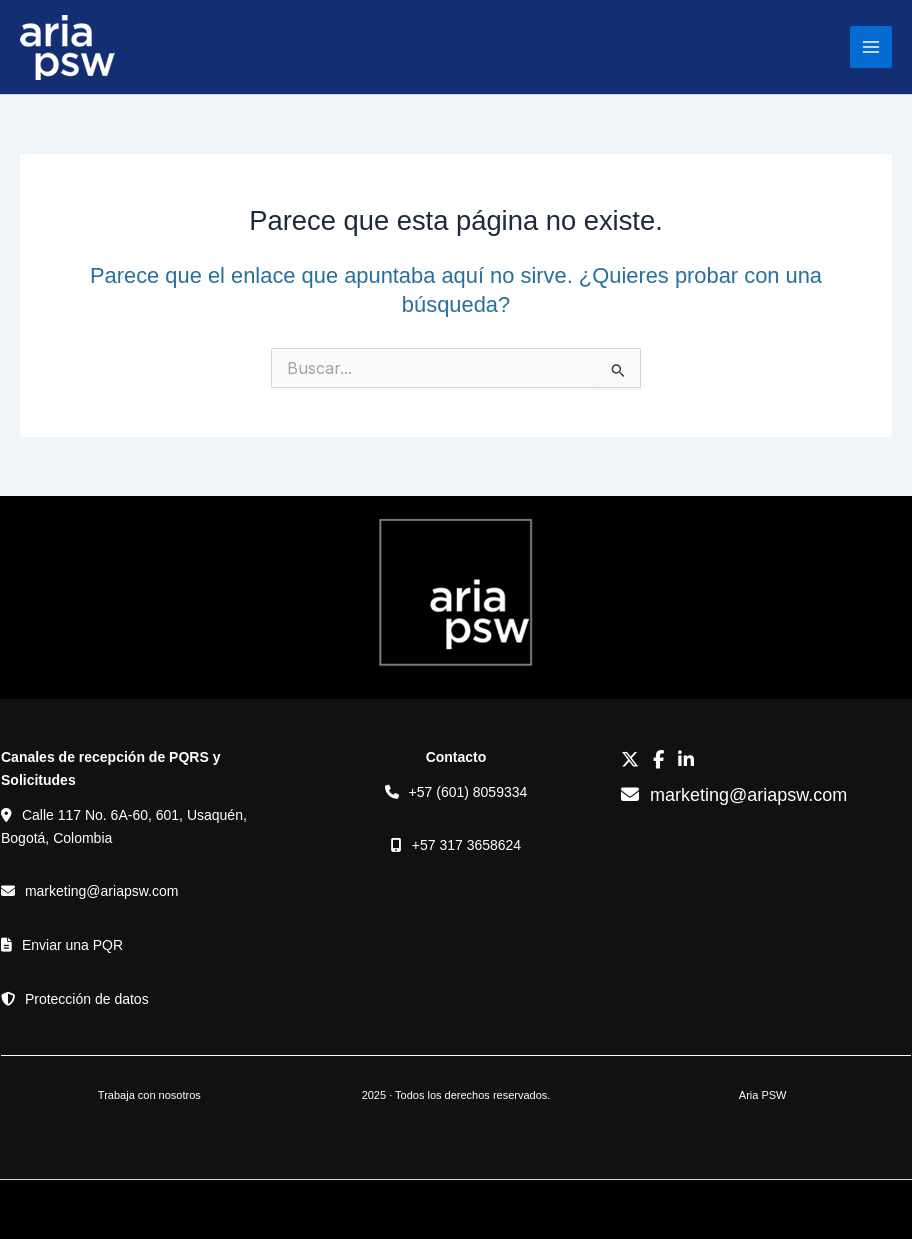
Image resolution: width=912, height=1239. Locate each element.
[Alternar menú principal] (871, 47)
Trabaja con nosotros (149, 1095)
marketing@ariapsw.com (102, 891)
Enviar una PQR (72, 945)
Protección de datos (87, 999)
